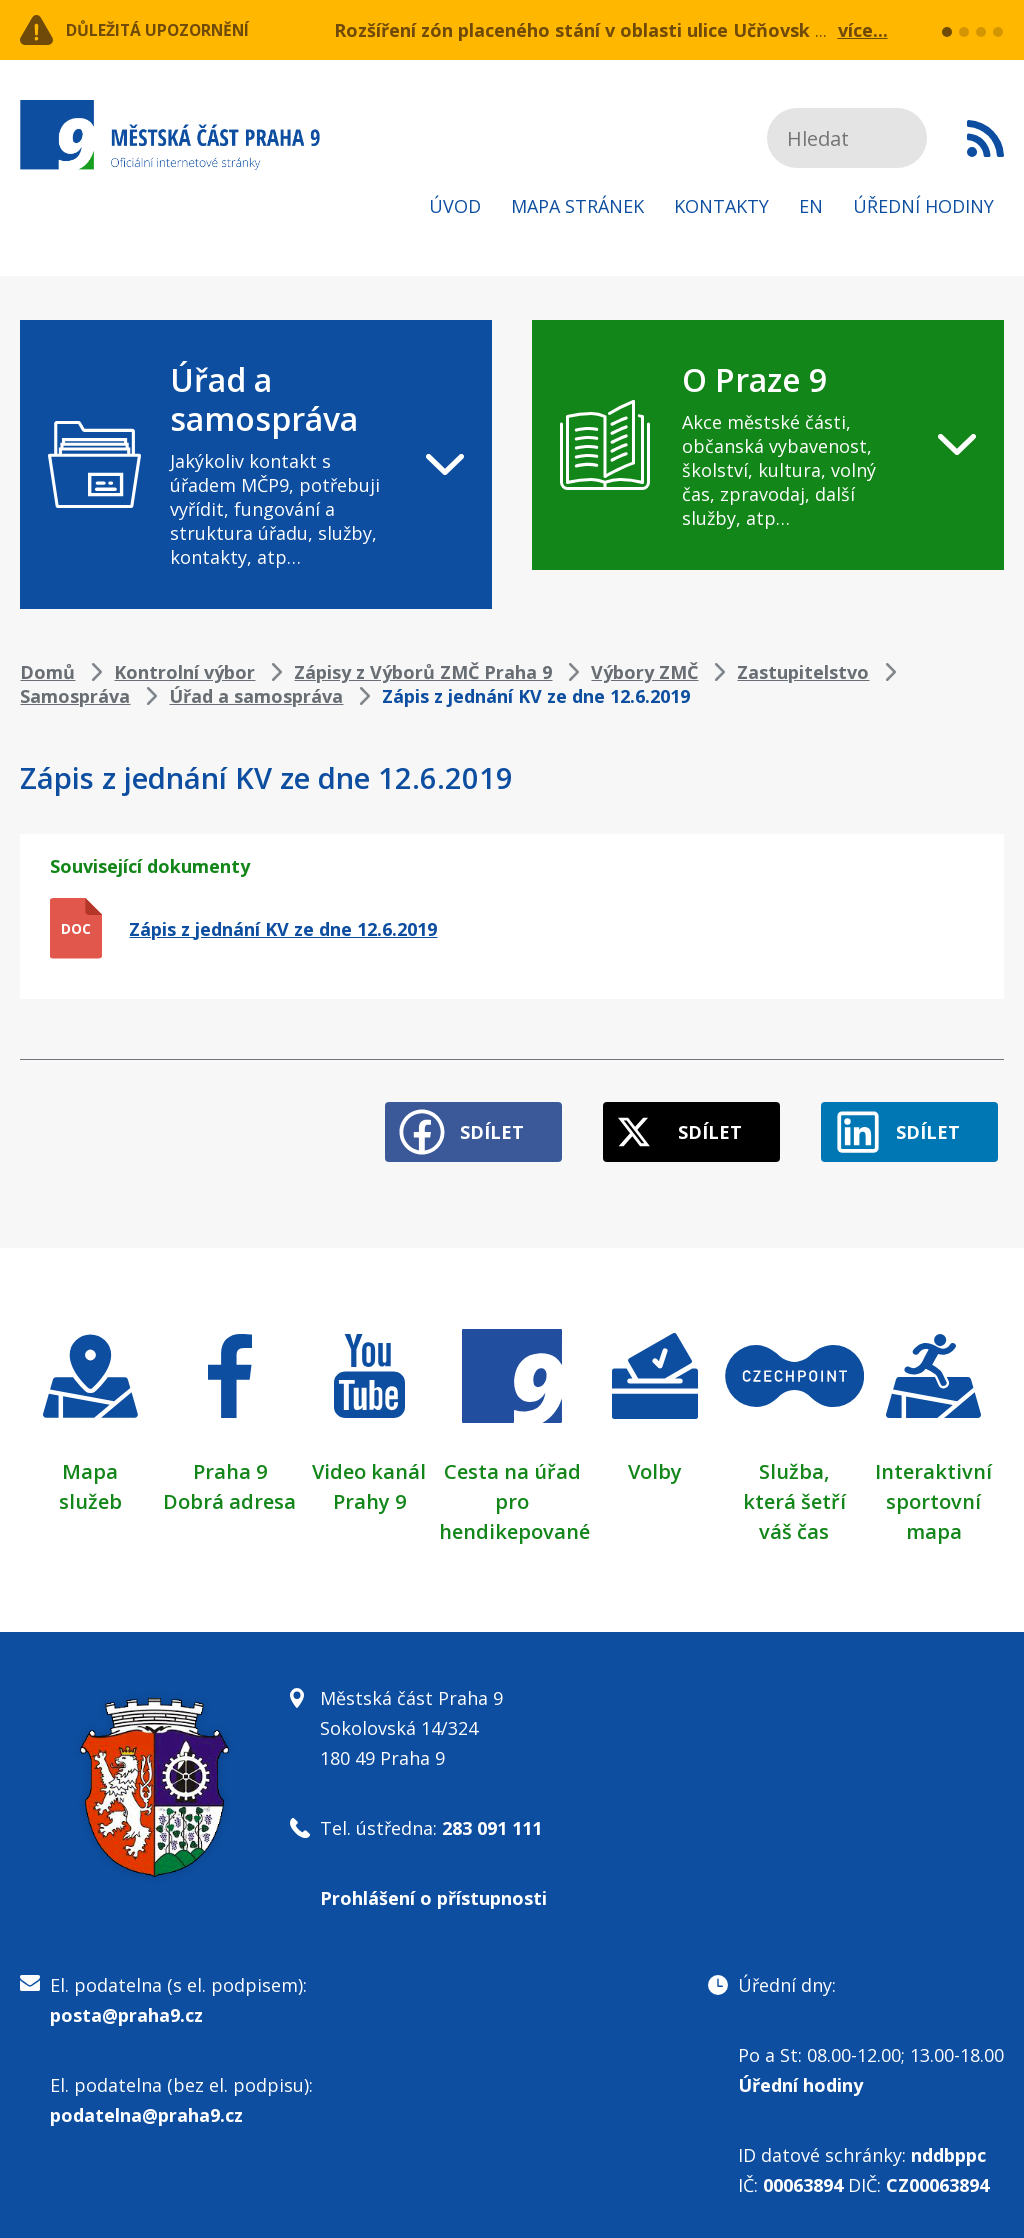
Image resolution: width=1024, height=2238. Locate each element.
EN (811, 206)
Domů (47, 672)
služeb (90, 1489)
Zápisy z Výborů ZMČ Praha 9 (423, 672)
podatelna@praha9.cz (146, 2103)
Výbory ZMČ (644, 672)
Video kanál (369, 1459)
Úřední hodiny (923, 206)
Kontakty (721, 206)
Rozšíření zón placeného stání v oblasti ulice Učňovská (577, 30)
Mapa (90, 1459)
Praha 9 (230, 1459)
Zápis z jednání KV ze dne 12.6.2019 (283, 929)
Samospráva (75, 696)
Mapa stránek (577, 206)
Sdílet (452, 1120)
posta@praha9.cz (126, 2003)
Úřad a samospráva (256, 696)
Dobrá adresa (229, 1489)
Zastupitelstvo (803, 672)
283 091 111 (492, 1816)
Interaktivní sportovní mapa (933, 1489)
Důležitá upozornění (182, 30)
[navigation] (256, 464)
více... (863, 30)
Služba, (794, 1459)
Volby (655, 1459)
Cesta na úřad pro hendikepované (514, 1489)
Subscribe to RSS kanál (985, 138)
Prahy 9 (369, 1489)
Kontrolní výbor (184, 672)
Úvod (455, 206)
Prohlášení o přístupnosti (433, 1886)
